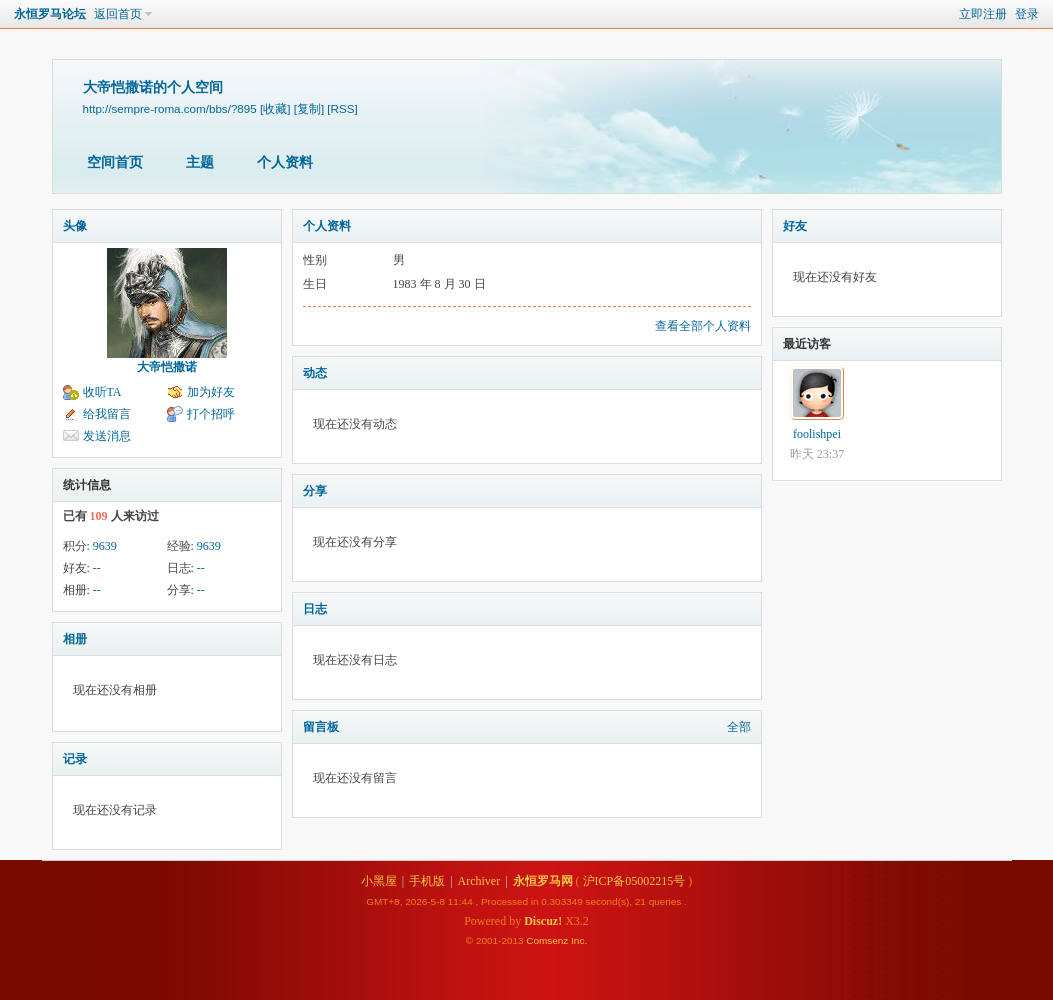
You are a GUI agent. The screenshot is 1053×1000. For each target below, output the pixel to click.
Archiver (479, 881)
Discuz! (543, 921)
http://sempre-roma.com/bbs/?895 (170, 108)
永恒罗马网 (543, 881)
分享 (315, 491)
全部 (739, 727)
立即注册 (983, 14)
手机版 (427, 881)
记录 (75, 759)
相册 (75, 639)
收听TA (102, 392)
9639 (105, 546)
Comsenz (548, 940)
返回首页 (118, 14)
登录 (1027, 14)
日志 (315, 609)
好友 (795, 226)
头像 (75, 226)
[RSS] (342, 108)
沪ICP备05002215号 (634, 881)
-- (97, 568)
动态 (315, 373)
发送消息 (107, 436)
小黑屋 (379, 881)
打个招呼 (211, 414)
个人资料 (285, 162)
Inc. (579, 940)
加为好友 (211, 392)
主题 (200, 162)
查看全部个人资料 (703, 326)
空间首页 (115, 162)
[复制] (309, 108)
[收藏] (275, 108)
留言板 (321, 727)
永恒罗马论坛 (50, 14)
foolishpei (817, 434)
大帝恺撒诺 (167, 367)
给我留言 (107, 414)
